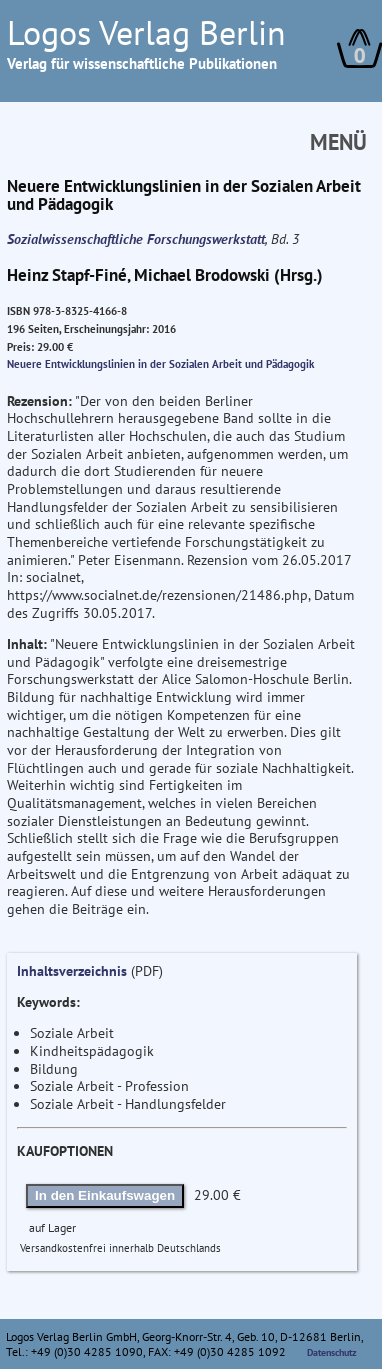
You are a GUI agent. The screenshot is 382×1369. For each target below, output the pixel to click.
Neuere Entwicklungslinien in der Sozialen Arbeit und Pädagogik (160, 364)
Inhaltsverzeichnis (72, 971)
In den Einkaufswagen (105, 1195)
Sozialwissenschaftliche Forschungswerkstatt (136, 239)
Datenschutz (332, 1352)
